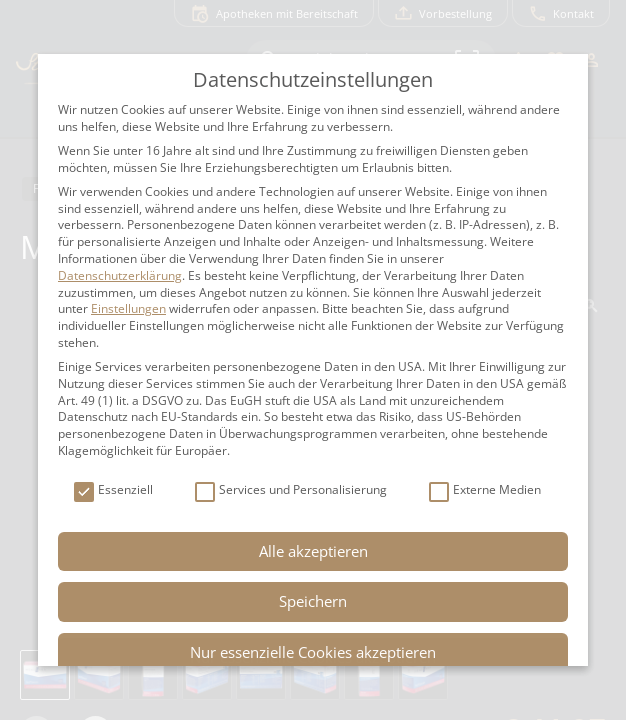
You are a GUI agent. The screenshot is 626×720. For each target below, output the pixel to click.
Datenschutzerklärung (120, 275)
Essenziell (113, 490)
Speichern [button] (313, 601)
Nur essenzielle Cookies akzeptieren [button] (313, 652)
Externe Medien (485, 490)
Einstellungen (128, 308)
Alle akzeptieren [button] (313, 551)
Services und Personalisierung (291, 490)
